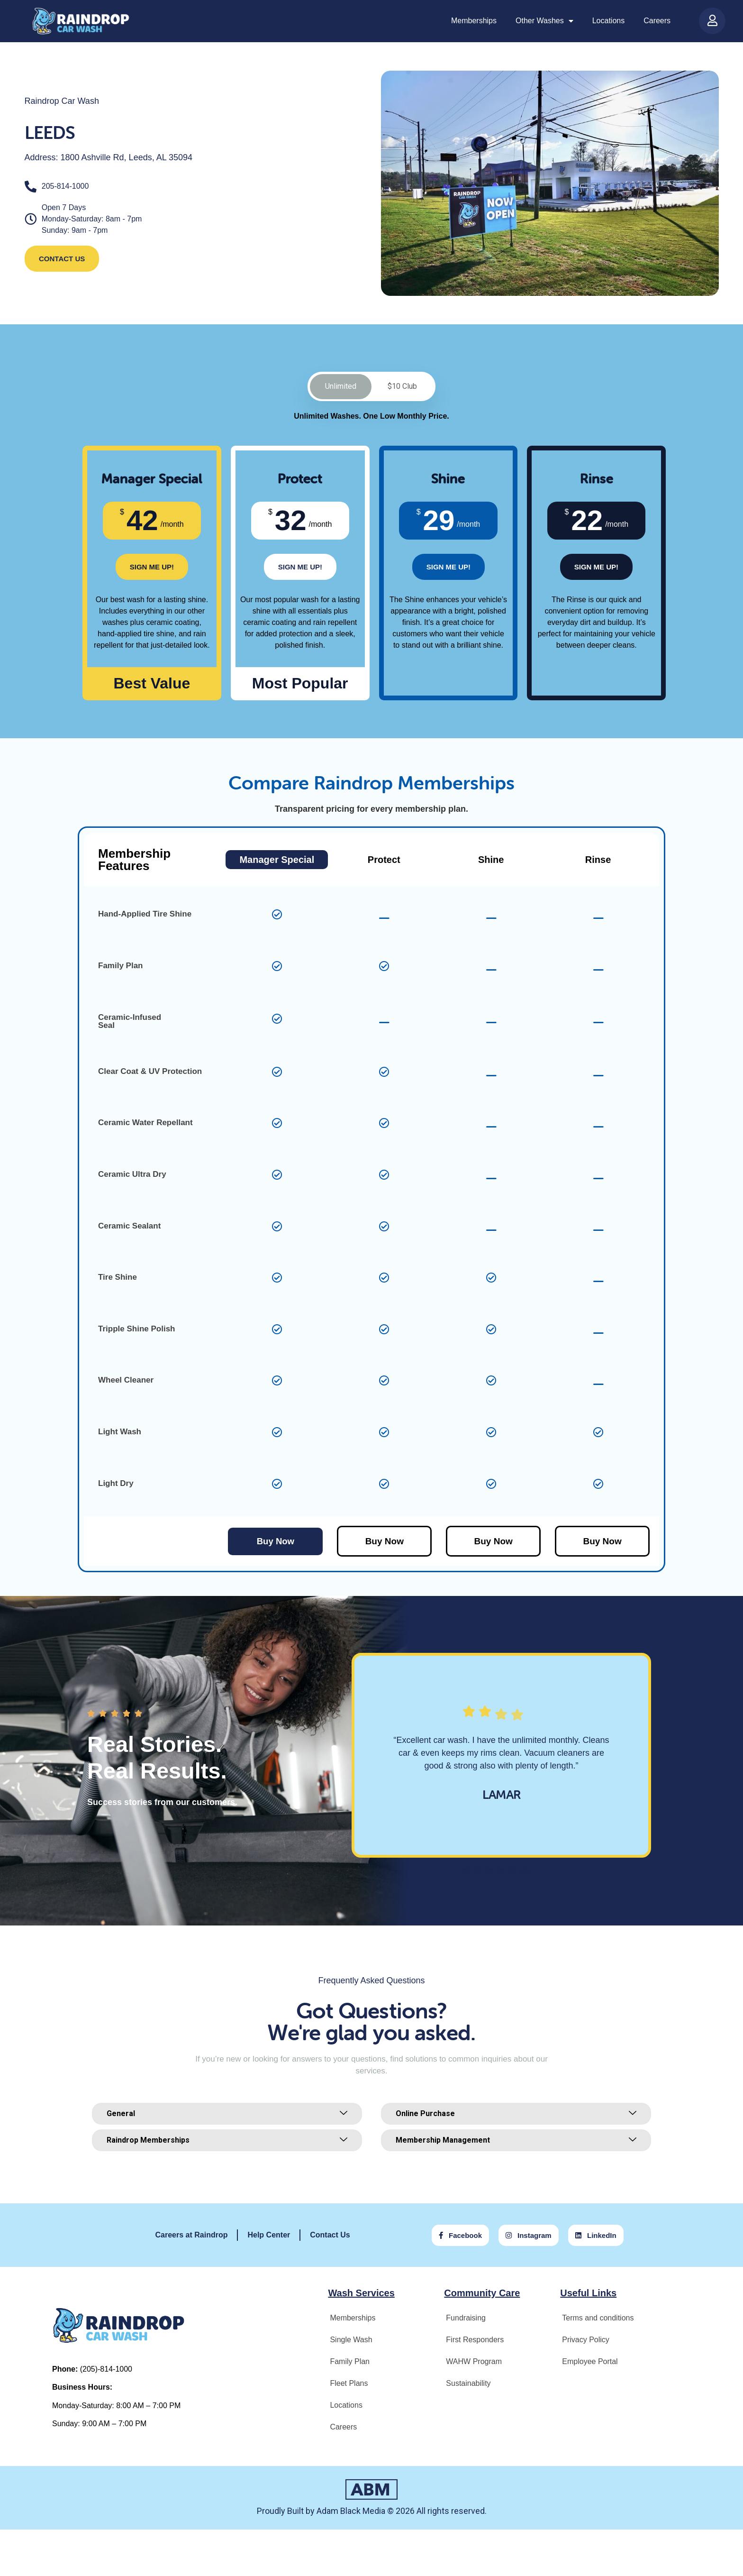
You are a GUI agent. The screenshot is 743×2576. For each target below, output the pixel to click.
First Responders (475, 2342)
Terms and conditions (598, 2320)
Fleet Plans (349, 2385)
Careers (657, 21)
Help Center (268, 2237)
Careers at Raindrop (191, 2237)
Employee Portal (589, 2363)
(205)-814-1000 (106, 2371)
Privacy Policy (585, 2342)
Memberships (474, 21)
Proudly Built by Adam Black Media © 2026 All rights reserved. (372, 2513)
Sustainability (468, 2385)
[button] (465, 1873)
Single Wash (351, 2342)
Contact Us (330, 2237)
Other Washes (544, 20)
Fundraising (466, 2320)
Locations (608, 21)
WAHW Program (474, 2363)
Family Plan (350, 2363)
